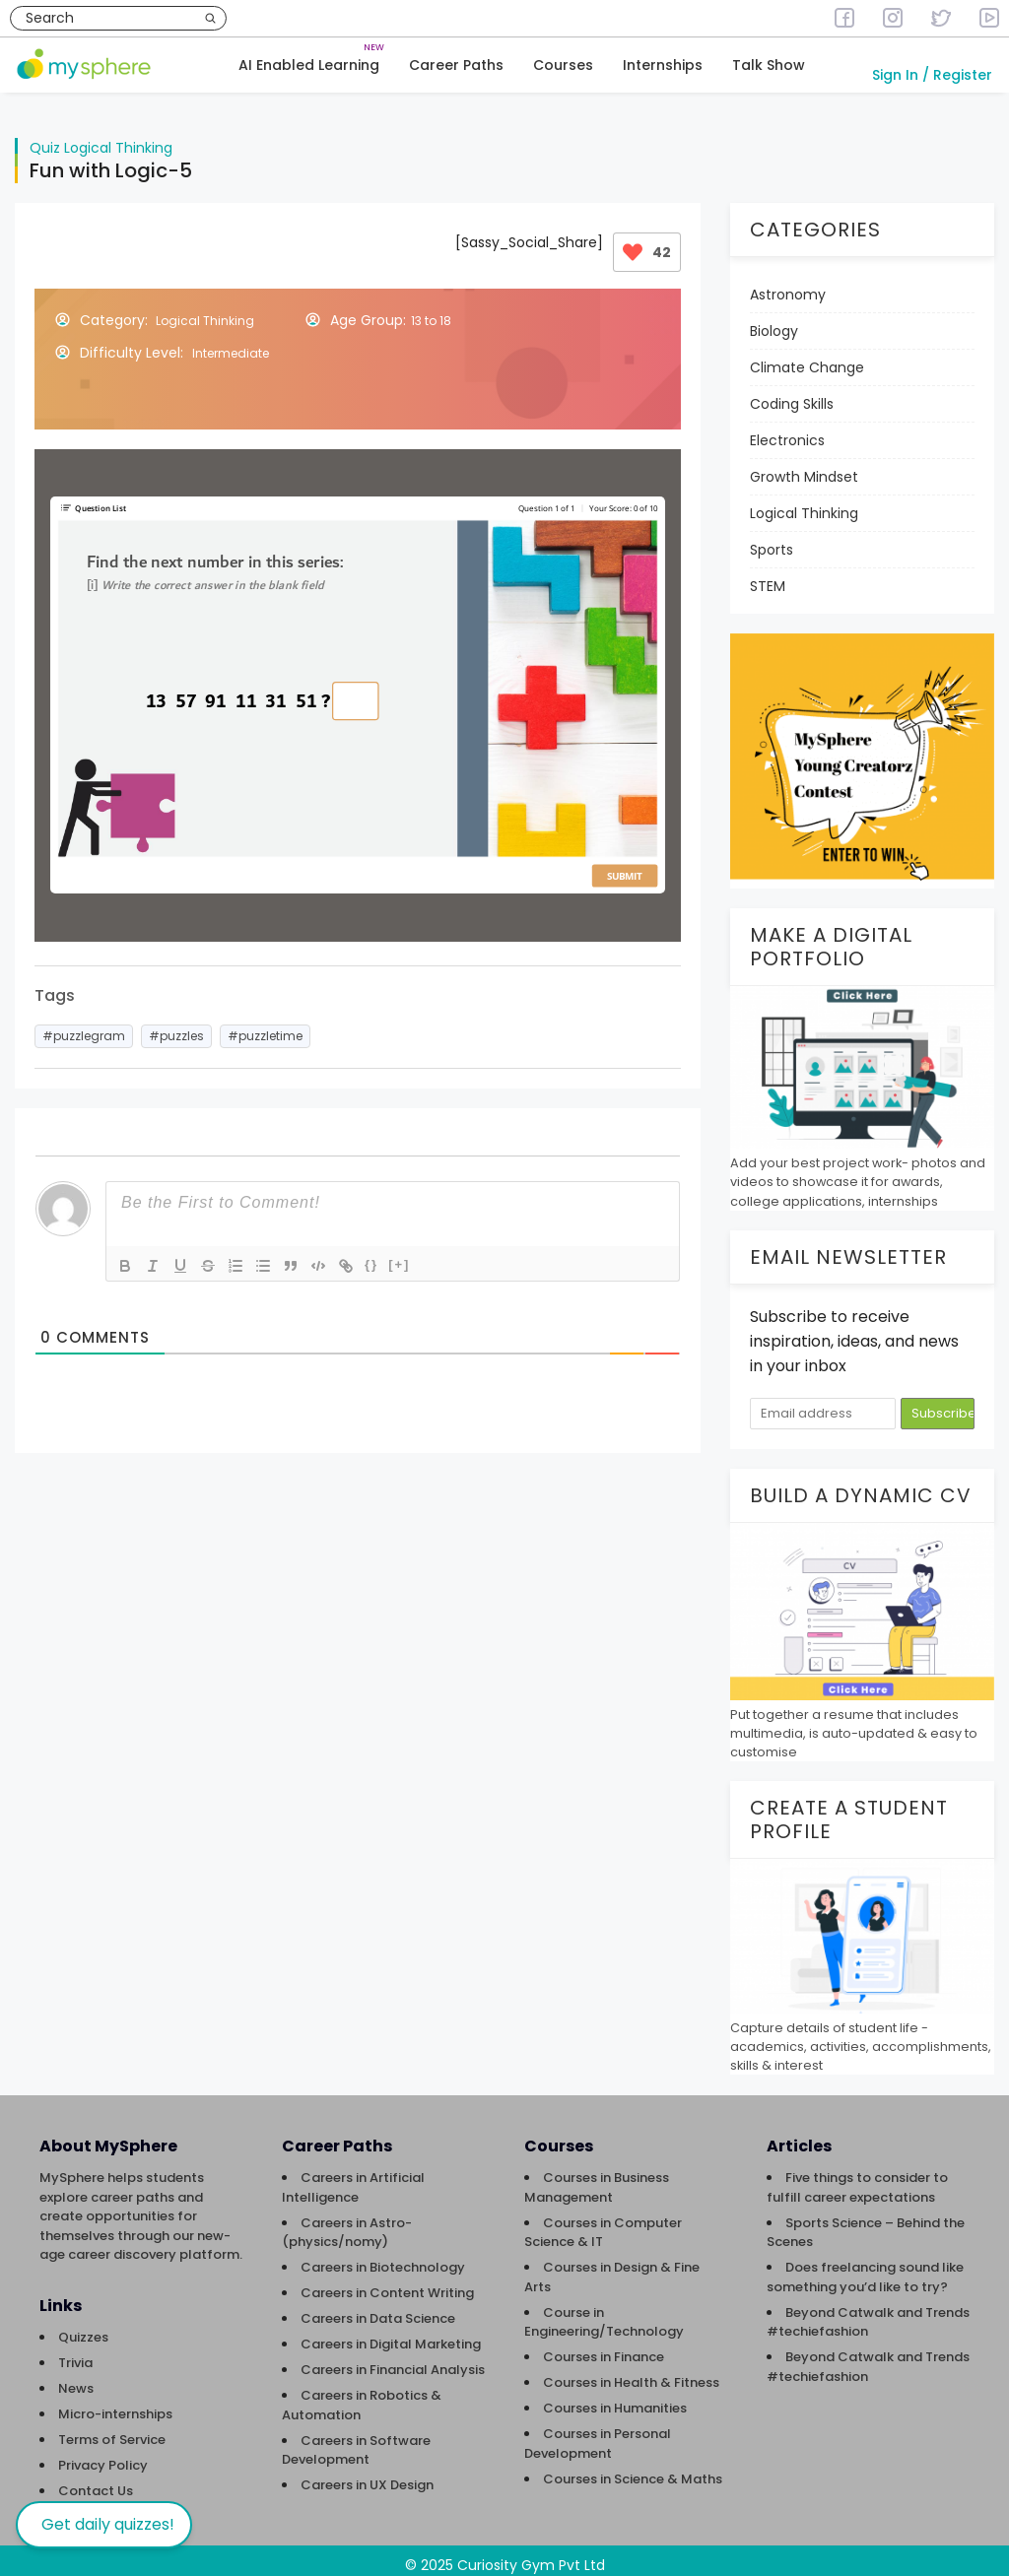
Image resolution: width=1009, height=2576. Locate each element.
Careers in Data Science (378, 2308)
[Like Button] (632, 242)
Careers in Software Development (356, 2440)
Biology (774, 321)
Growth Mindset (804, 467)
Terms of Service (112, 2429)
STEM (767, 576)
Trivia (75, 2353)
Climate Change (807, 357)
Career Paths (456, 65)
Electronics (787, 430)
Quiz (45, 138)
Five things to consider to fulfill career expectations (857, 2177)
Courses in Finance (603, 2347)
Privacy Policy (103, 2455)
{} (371, 1254)
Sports (771, 540)
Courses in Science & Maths (632, 2469)
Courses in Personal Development (597, 2433)
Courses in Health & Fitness (631, 2372)
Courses (563, 65)
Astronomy (788, 285)
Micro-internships (115, 2404)
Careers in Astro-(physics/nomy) (347, 2223)
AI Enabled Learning (308, 65)
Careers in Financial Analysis (393, 2359)
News (76, 2378)
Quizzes (83, 2327)
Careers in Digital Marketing (391, 2334)
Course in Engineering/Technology (604, 2312)
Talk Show (768, 65)
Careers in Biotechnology (383, 2257)
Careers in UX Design (367, 2475)
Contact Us (95, 2481)
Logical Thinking (118, 138)
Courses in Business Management (596, 2177)
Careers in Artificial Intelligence (353, 2177)
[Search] (210, 18)
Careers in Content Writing (387, 2283)
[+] (399, 1254)
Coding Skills (792, 394)
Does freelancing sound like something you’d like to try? (865, 2267)
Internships (663, 65)
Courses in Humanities (615, 2398)
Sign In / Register (932, 75)
